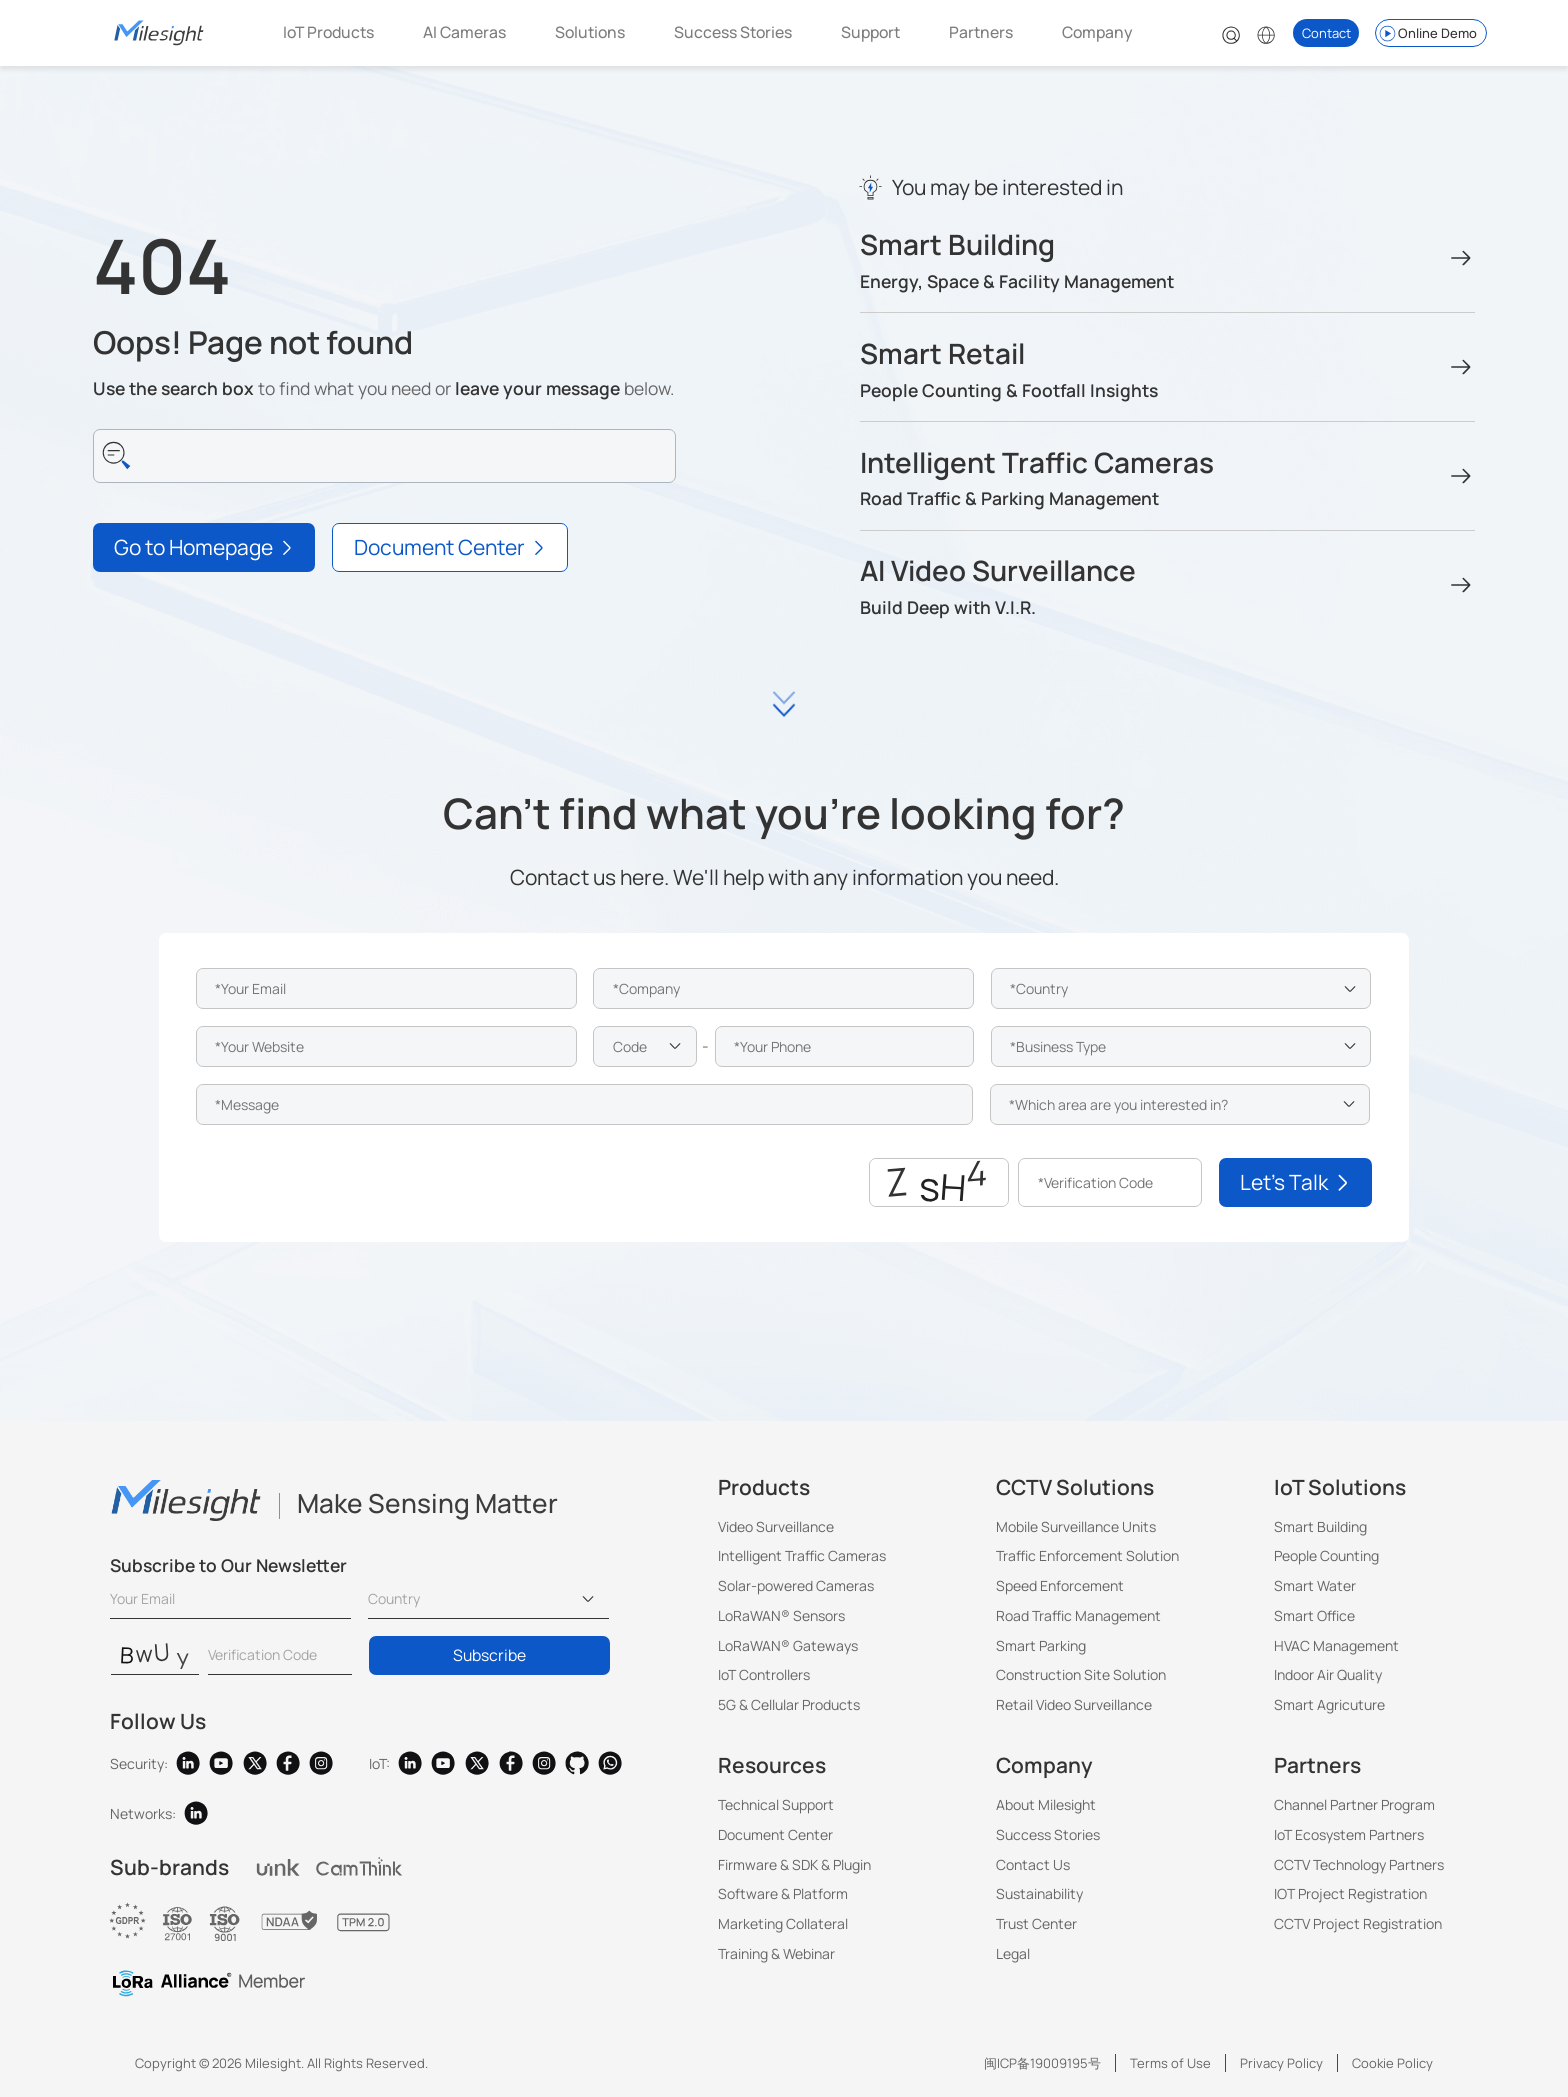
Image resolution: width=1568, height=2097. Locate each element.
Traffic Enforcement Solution (1087, 1555)
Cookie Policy (1392, 2063)
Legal (1013, 1953)
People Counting (1326, 1555)
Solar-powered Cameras (796, 1585)
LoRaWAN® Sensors (781, 1615)
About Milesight (1046, 1804)
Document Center (775, 1834)
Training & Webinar (776, 1953)
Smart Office (1314, 1615)
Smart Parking (1041, 1645)
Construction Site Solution (1081, 1674)
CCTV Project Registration (1358, 1923)
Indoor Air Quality (1328, 1674)
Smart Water (1315, 1585)
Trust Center (1036, 1923)
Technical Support (776, 1804)
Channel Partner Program (1354, 1804)
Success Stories (733, 32)
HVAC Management (1336, 1645)
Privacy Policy (1281, 2063)
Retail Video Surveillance (1074, 1704)
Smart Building (1320, 1526)
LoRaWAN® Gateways (788, 1645)
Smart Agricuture (1329, 1704)
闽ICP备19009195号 (1042, 2063)
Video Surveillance (776, 1526)
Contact (1326, 33)
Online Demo (1427, 33)
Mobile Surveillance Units (1076, 1526)
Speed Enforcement (1060, 1585)
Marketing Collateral (783, 1923)
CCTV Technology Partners (1359, 1864)
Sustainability (1039, 1893)
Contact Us (1033, 1864)
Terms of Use (1170, 2063)
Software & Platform (783, 1893)
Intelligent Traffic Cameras (802, 1555)
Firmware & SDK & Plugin (794, 1864)
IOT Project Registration (1350, 1893)
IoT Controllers (764, 1674)
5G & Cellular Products (789, 1704)
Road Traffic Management (1078, 1615)
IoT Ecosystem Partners (1349, 1834)
